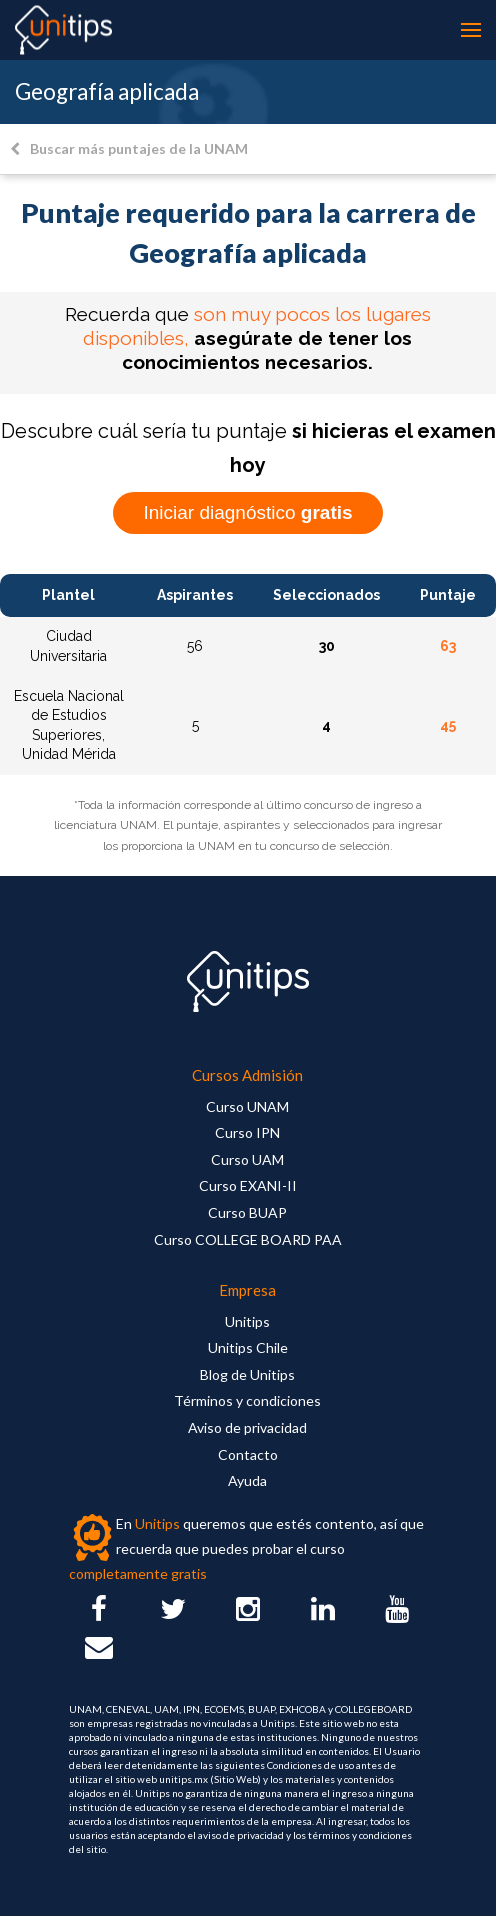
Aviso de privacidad (247, 1427)
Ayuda (247, 1480)
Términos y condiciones (247, 1400)
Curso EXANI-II (248, 1185)
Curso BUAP (247, 1212)
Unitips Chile (248, 1347)
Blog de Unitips (247, 1374)
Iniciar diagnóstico (247, 512)
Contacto (248, 1454)
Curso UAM (247, 1159)
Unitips (247, 1321)
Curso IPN (247, 1132)
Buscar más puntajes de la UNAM (129, 148)
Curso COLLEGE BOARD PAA (248, 1239)
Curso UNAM (247, 1106)
